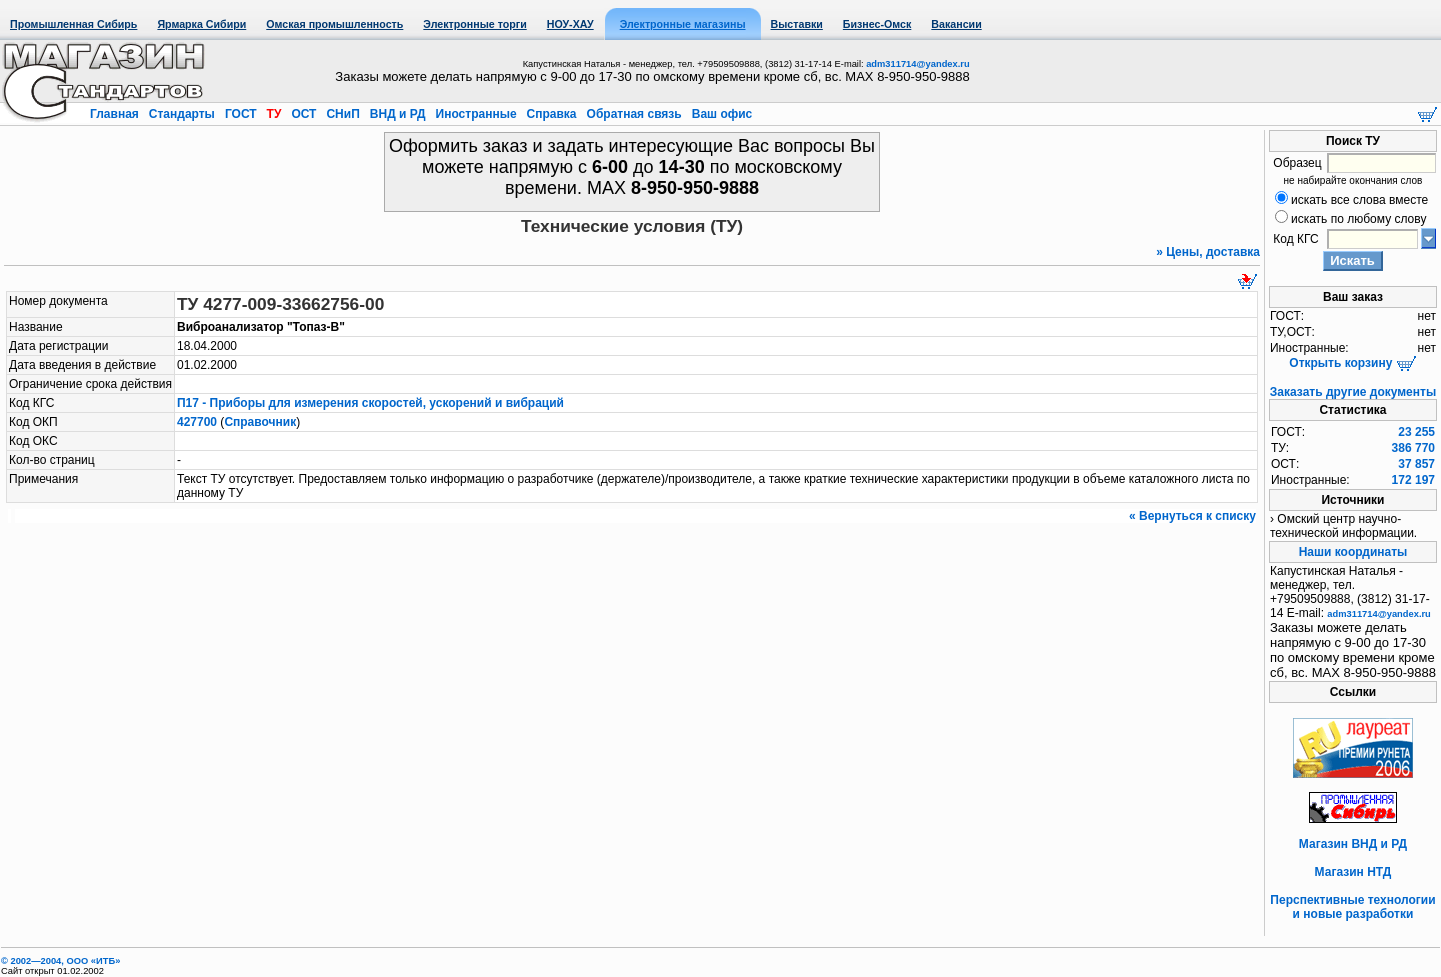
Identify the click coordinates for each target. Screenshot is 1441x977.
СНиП (343, 114)
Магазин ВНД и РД (1353, 844)
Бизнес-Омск (877, 24)
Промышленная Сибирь (73, 24)
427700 (197, 422)
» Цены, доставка (1208, 252)
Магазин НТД (1353, 872)
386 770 (1413, 448)
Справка (551, 114)
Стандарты (181, 114)
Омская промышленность (334, 24)
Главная (116, 114)
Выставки (797, 24)
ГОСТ (241, 114)
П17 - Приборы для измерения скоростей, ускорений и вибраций (370, 403)
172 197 (1413, 480)
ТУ (273, 114)
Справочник (260, 422)
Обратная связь (634, 114)
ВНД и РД (397, 114)
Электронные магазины (683, 24)
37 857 (1416, 464)
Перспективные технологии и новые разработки (1352, 907)
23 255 (1416, 432)
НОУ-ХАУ (570, 24)
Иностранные (476, 114)
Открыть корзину (1352, 363)
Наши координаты (1353, 552)
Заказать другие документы (1353, 392)
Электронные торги (474, 24)
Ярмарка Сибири (201, 24)
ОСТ (304, 114)
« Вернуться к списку (1192, 516)
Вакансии (956, 24)
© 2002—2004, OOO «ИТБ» (60, 961)
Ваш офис (720, 114)
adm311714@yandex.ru (917, 64)
